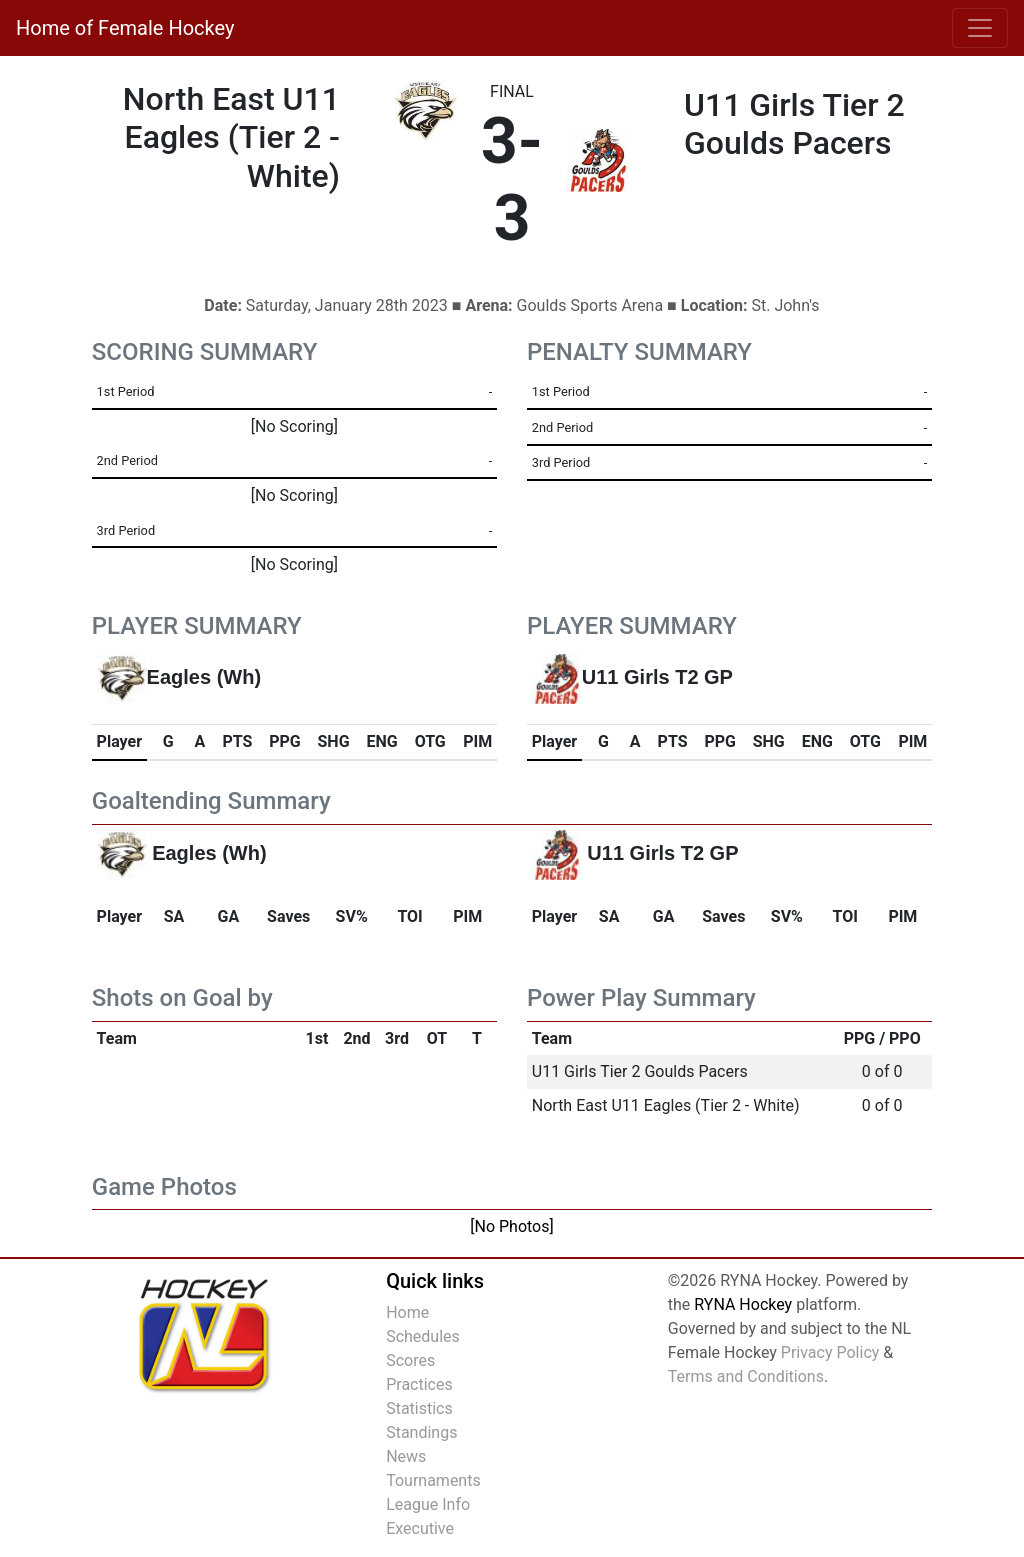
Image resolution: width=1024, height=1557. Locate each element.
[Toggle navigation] (980, 28)
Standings (421, 1432)
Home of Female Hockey (125, 28)
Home (407, 1312)
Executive (420, 1528)
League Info (428, 1504)
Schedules (423, 1336)
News (406, 1456)
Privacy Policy (830, 1352)
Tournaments (433, 1480)
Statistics (419, 1408)
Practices (419, 1384)
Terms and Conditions (746, 1376)
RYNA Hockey (743, 1304)
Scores (410, 1360)
